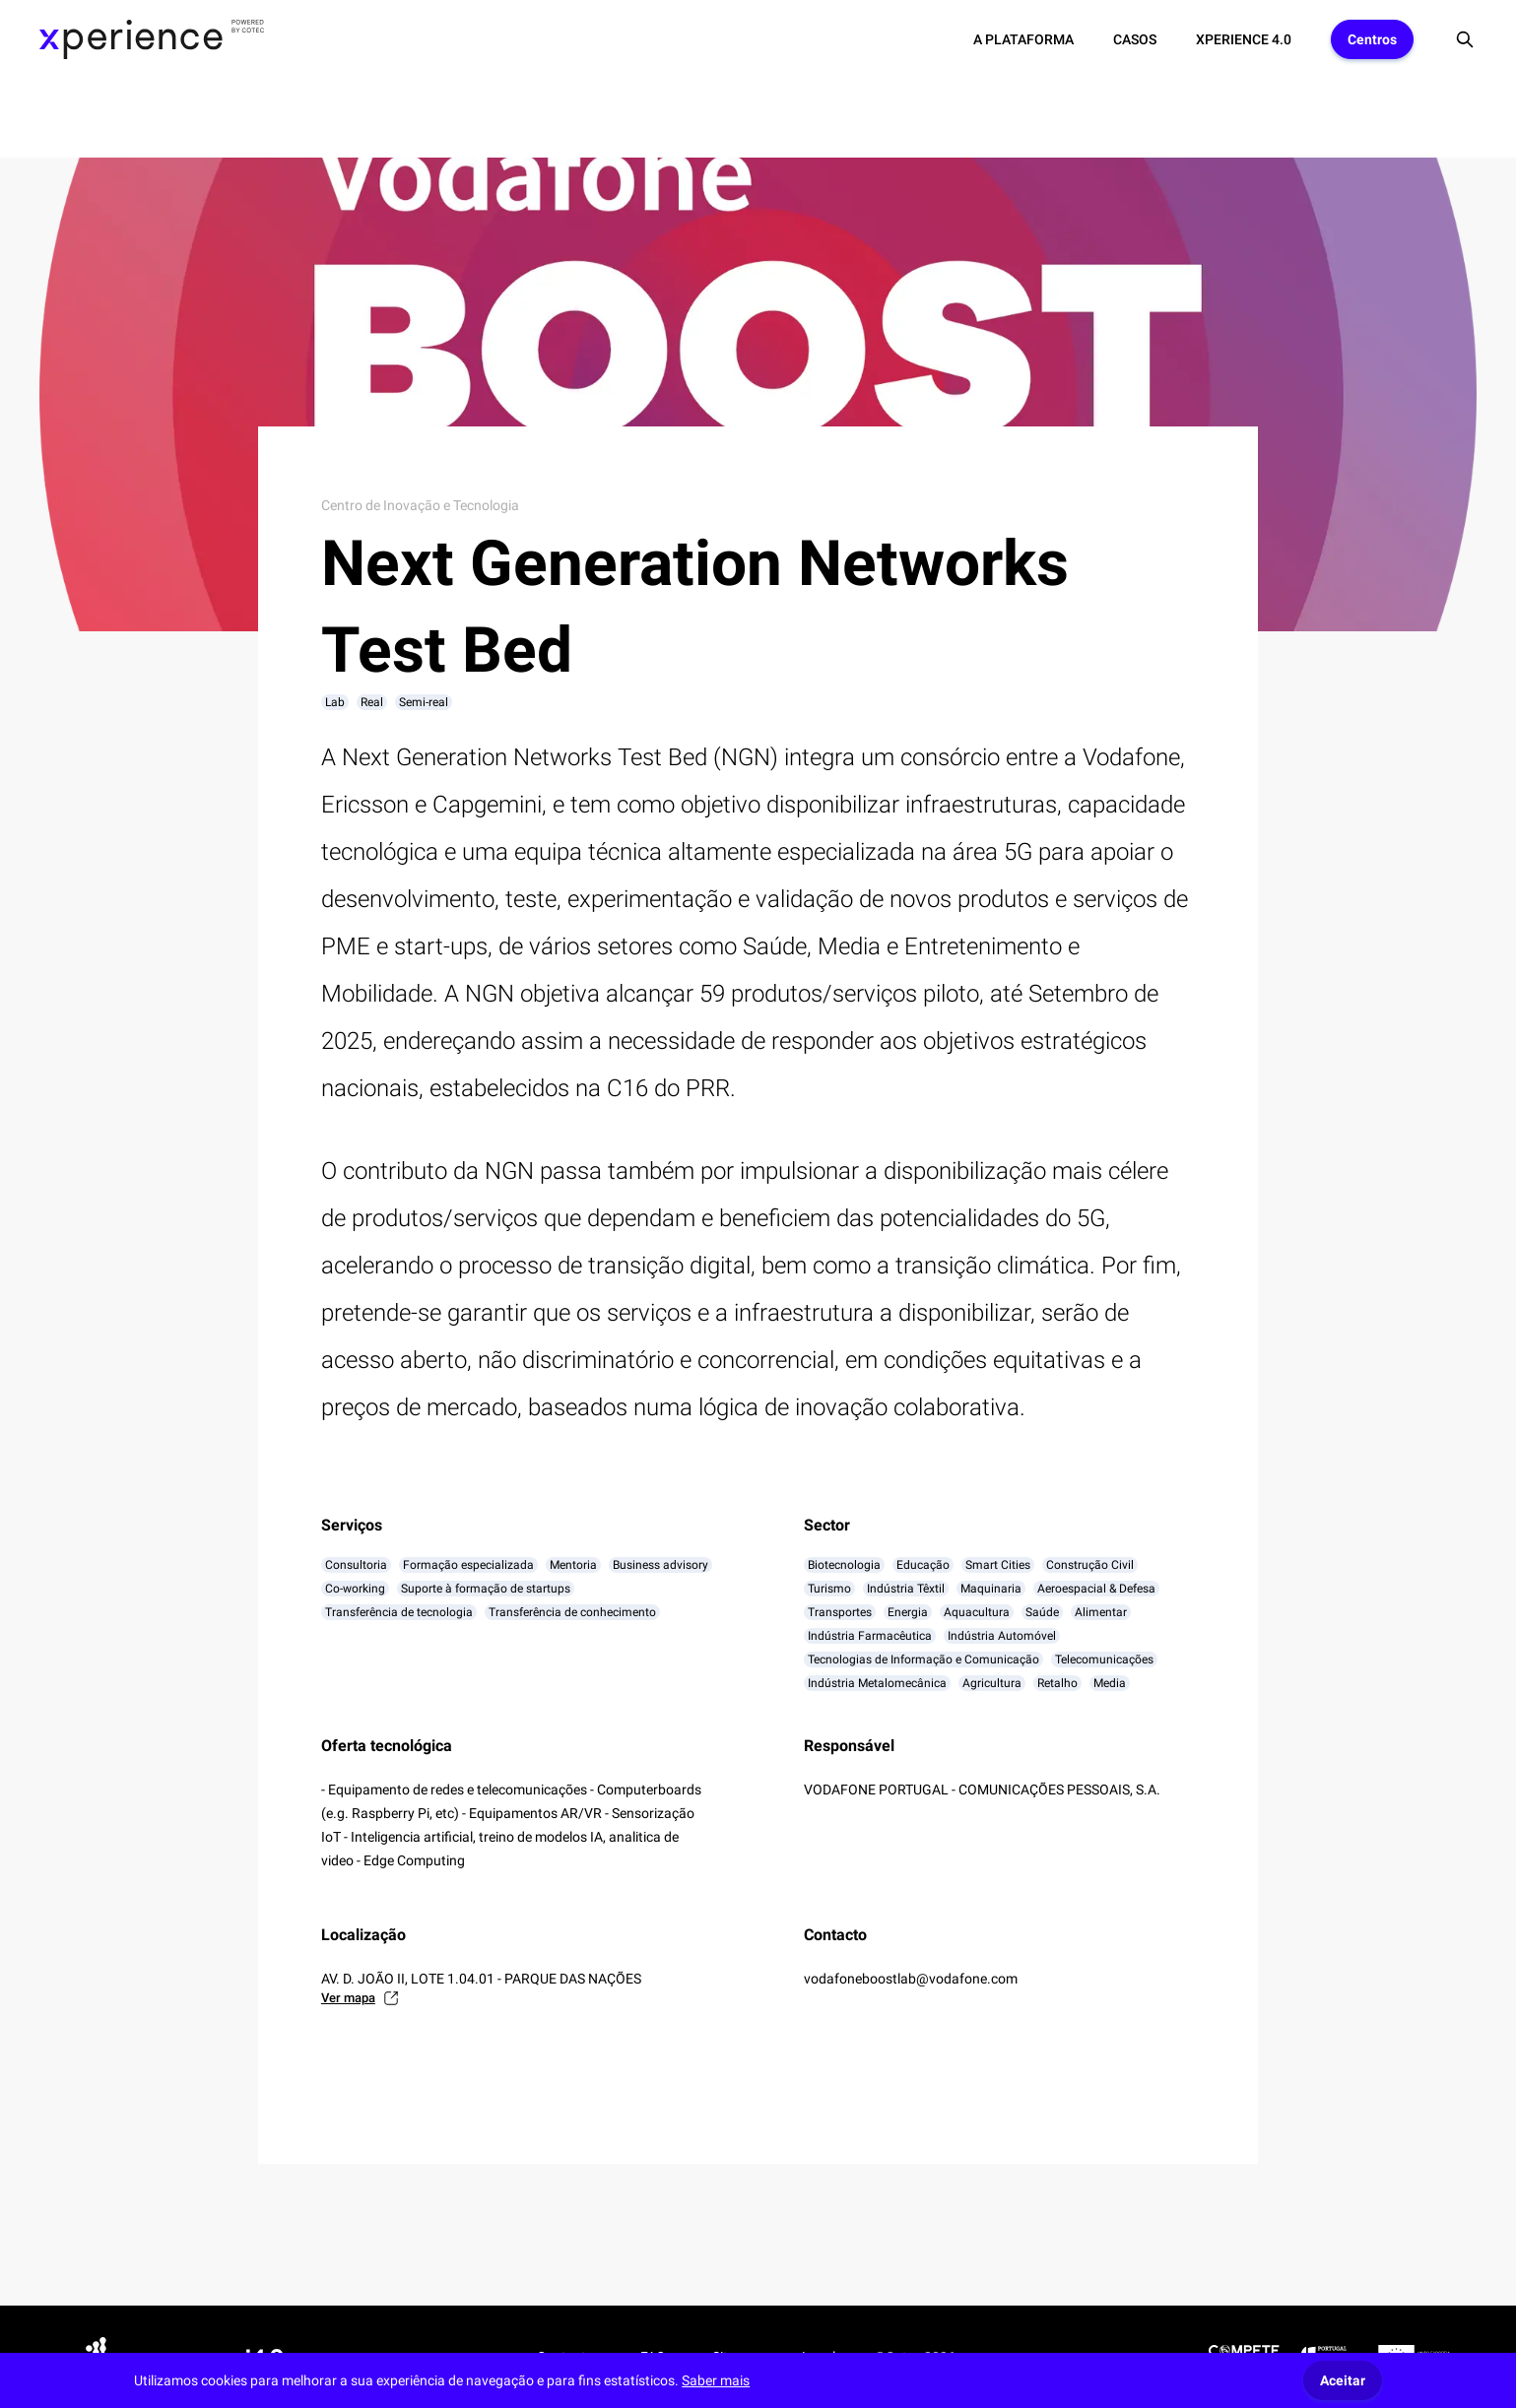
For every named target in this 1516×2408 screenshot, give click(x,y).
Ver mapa (360, 1998)
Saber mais (716, 2380)
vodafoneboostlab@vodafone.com (911, 1978)
